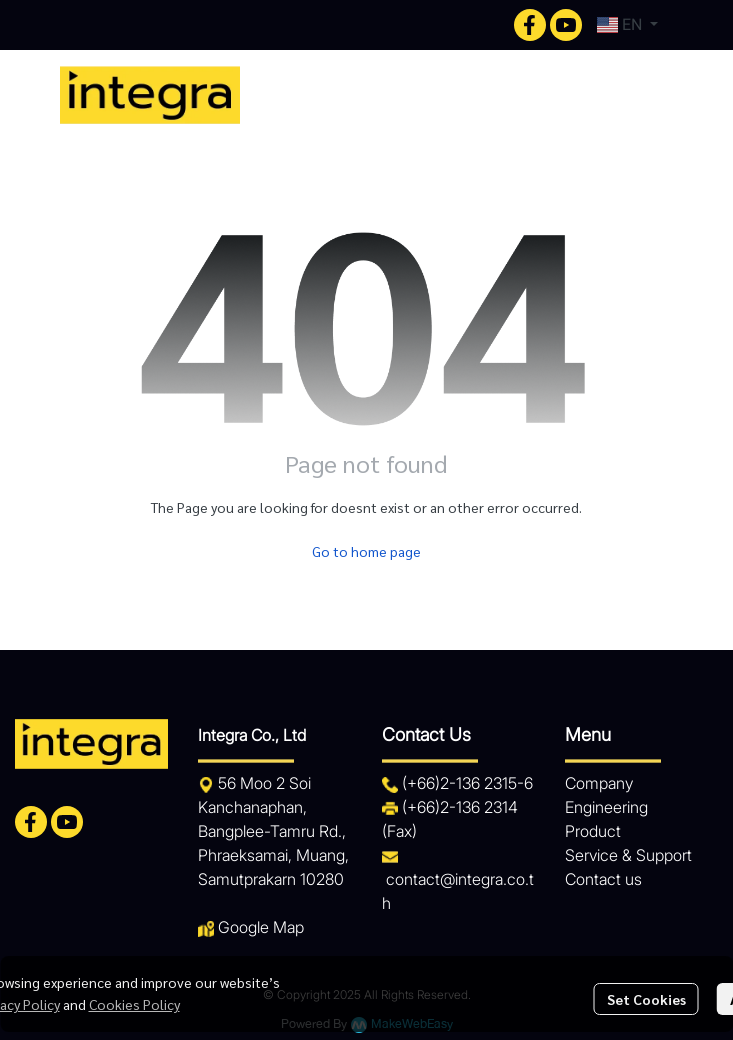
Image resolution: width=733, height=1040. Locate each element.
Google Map (261, 927)
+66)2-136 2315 (462, 783)
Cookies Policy (134, 1004)
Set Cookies (646, 999)
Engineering (606, 807)
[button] (627, 25)
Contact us (603, 879)
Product (593, 831)
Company (599, 783)
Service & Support (628, 855)
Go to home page (366, 551)
